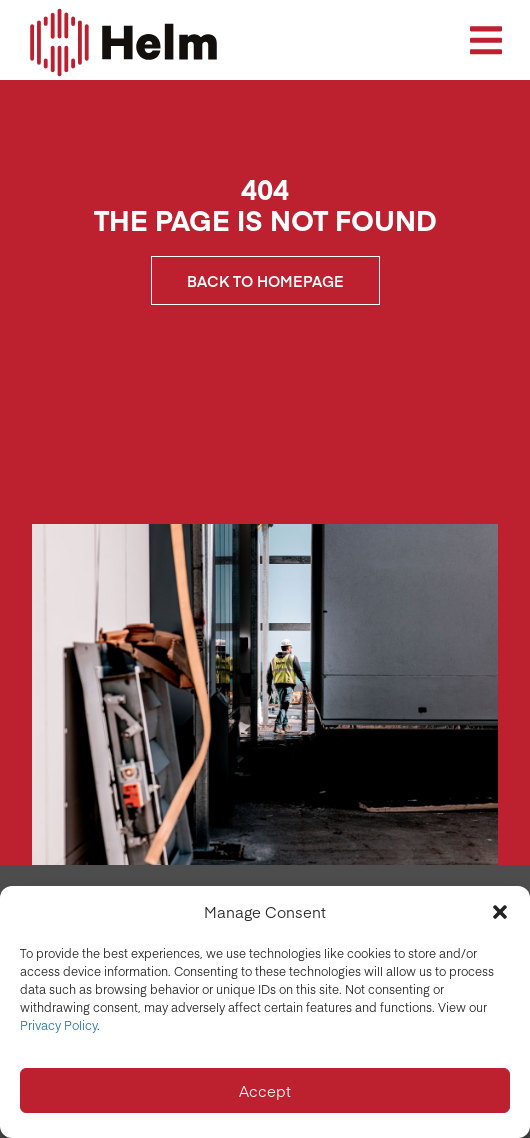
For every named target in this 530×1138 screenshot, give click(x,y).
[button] (500, 912)
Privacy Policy (58, 1025)
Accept (265, 1090)
